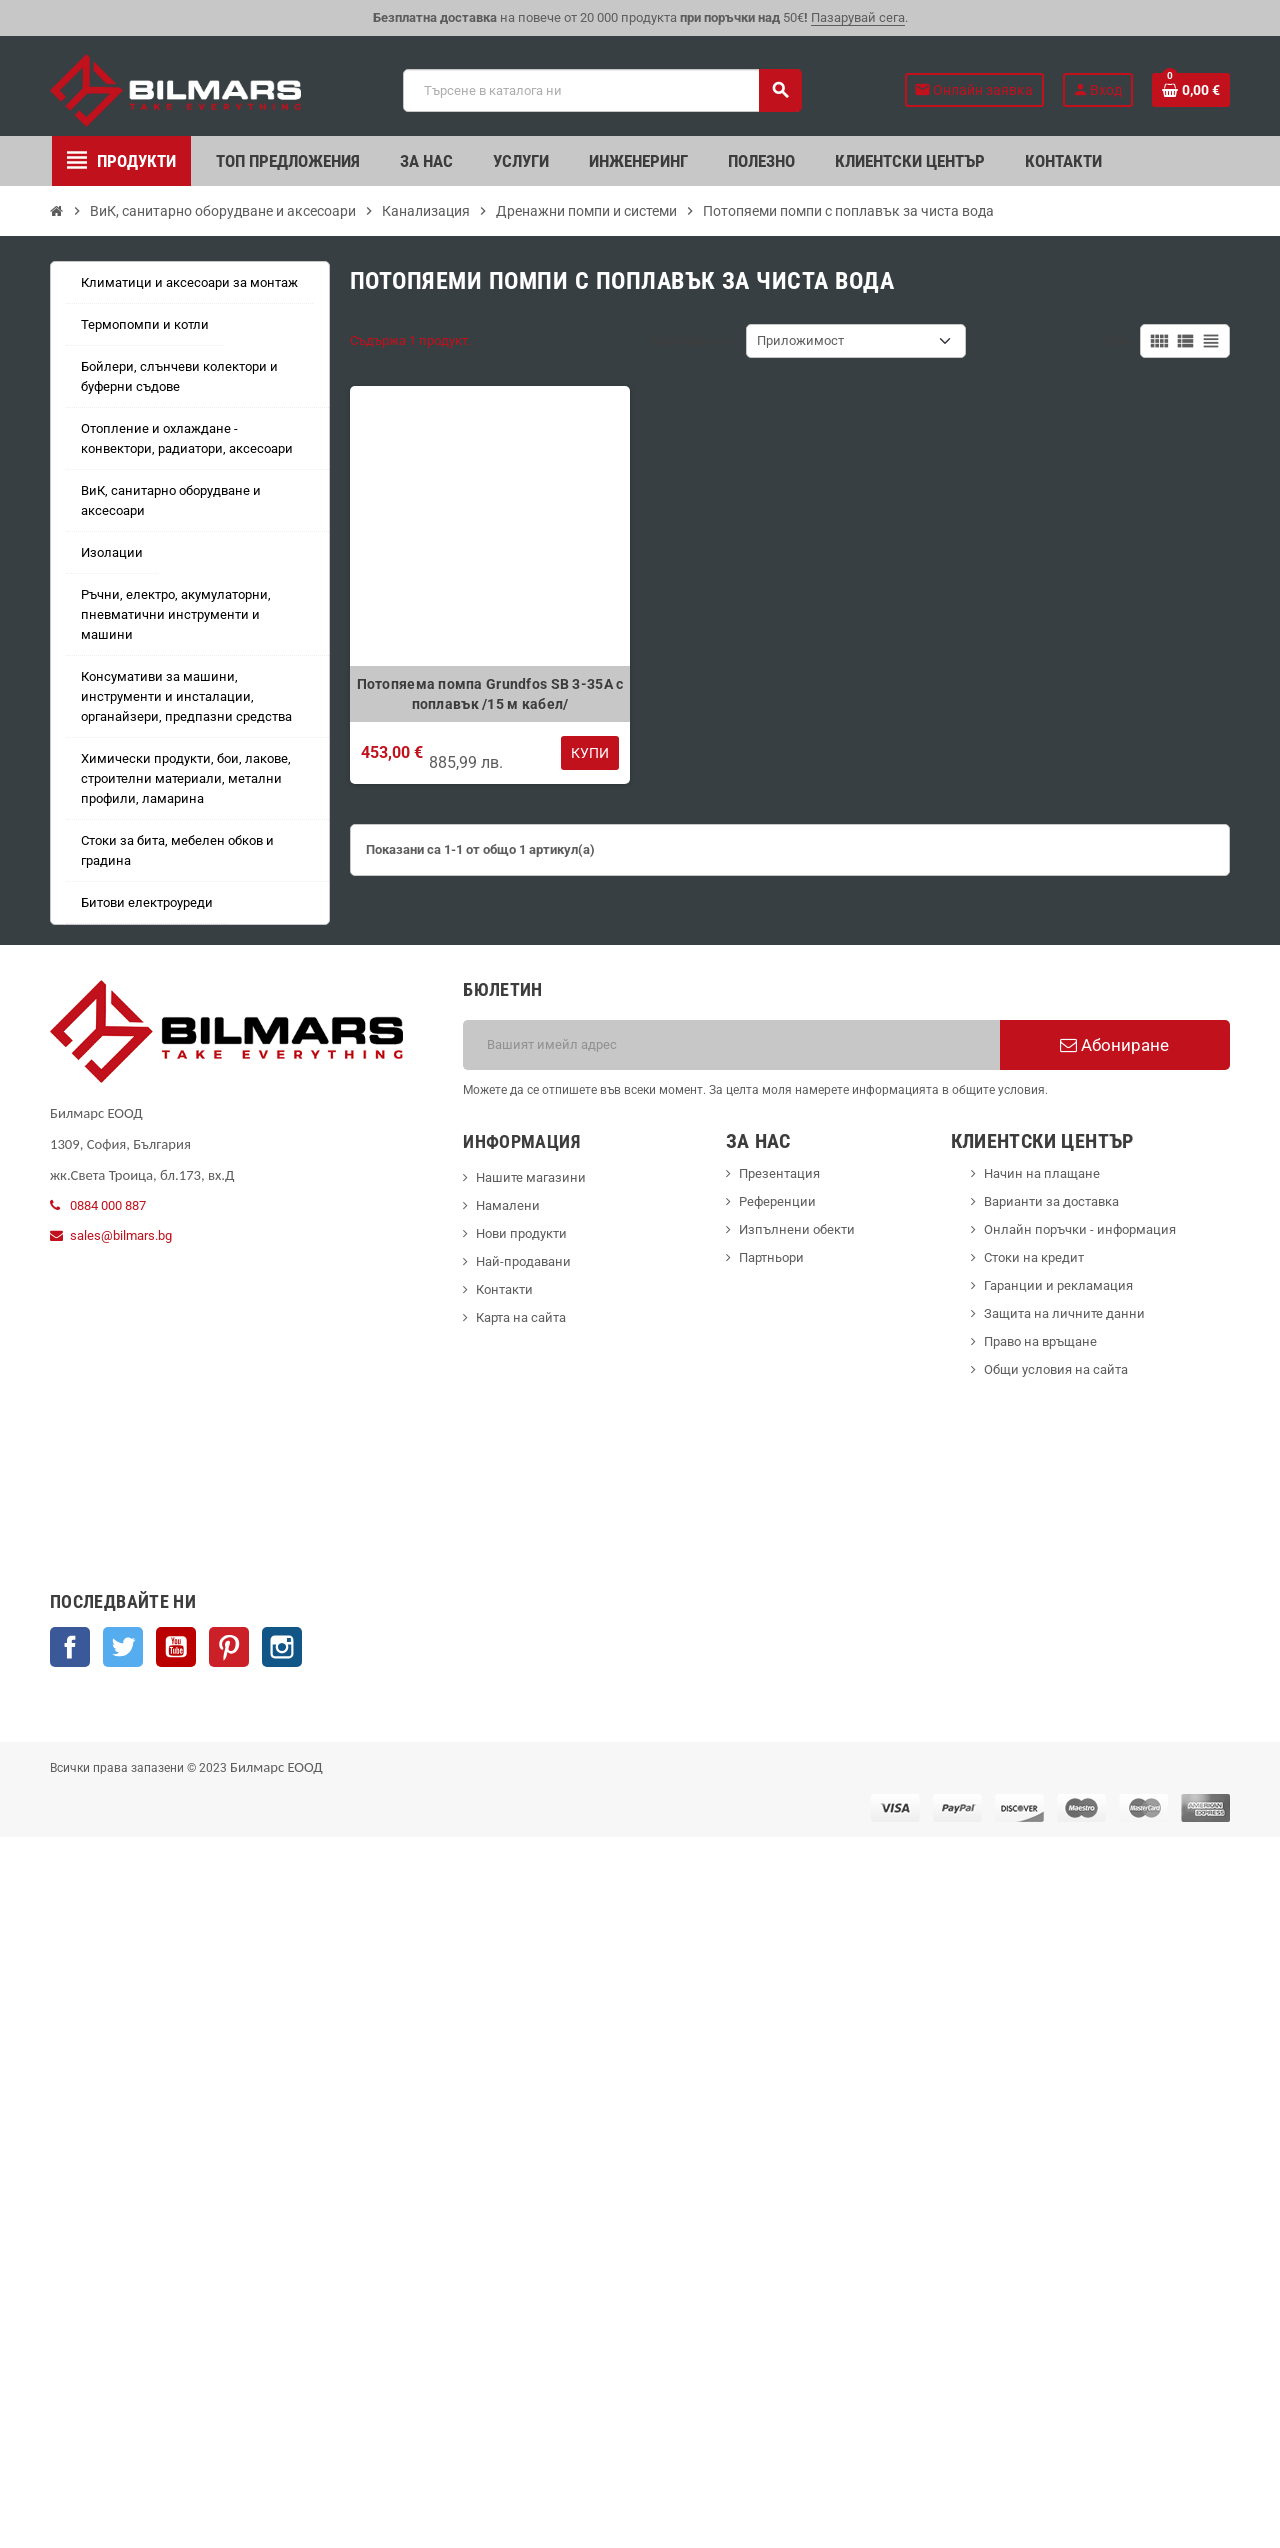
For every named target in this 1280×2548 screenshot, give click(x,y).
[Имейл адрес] (731, 1045)
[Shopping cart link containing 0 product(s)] (1191, 90)
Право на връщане (1040, 1341)
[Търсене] (601, 90)
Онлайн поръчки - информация (1080, 1229)
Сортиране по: (693, 340)
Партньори (771, 1257)
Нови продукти (521, 1233)
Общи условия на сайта (1056, 1369)
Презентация (779, 1173)
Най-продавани (523, 1261)
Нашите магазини (531, 1177)
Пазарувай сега (858, 17)
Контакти (504, 1289)
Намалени (508, 1205)
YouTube (176, 1647)
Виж (1117, 340)
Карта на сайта (521, 1317)
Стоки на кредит (1034, 1257)
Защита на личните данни (1064, 1313)
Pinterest (229, 1647)
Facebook (70, 1647)
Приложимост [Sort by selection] (800, 340)
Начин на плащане (1042, 1173)
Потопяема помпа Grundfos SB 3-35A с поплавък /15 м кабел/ (490, 694)
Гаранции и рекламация (1058, 1285)
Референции (777, 1201)
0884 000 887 (108, 1205)
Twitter (123, 1647)
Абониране (1114, 1045)
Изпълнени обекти (797, 1229)
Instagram (282, 1647)
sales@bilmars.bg (121, 1235)
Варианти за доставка (1051, 1201)
